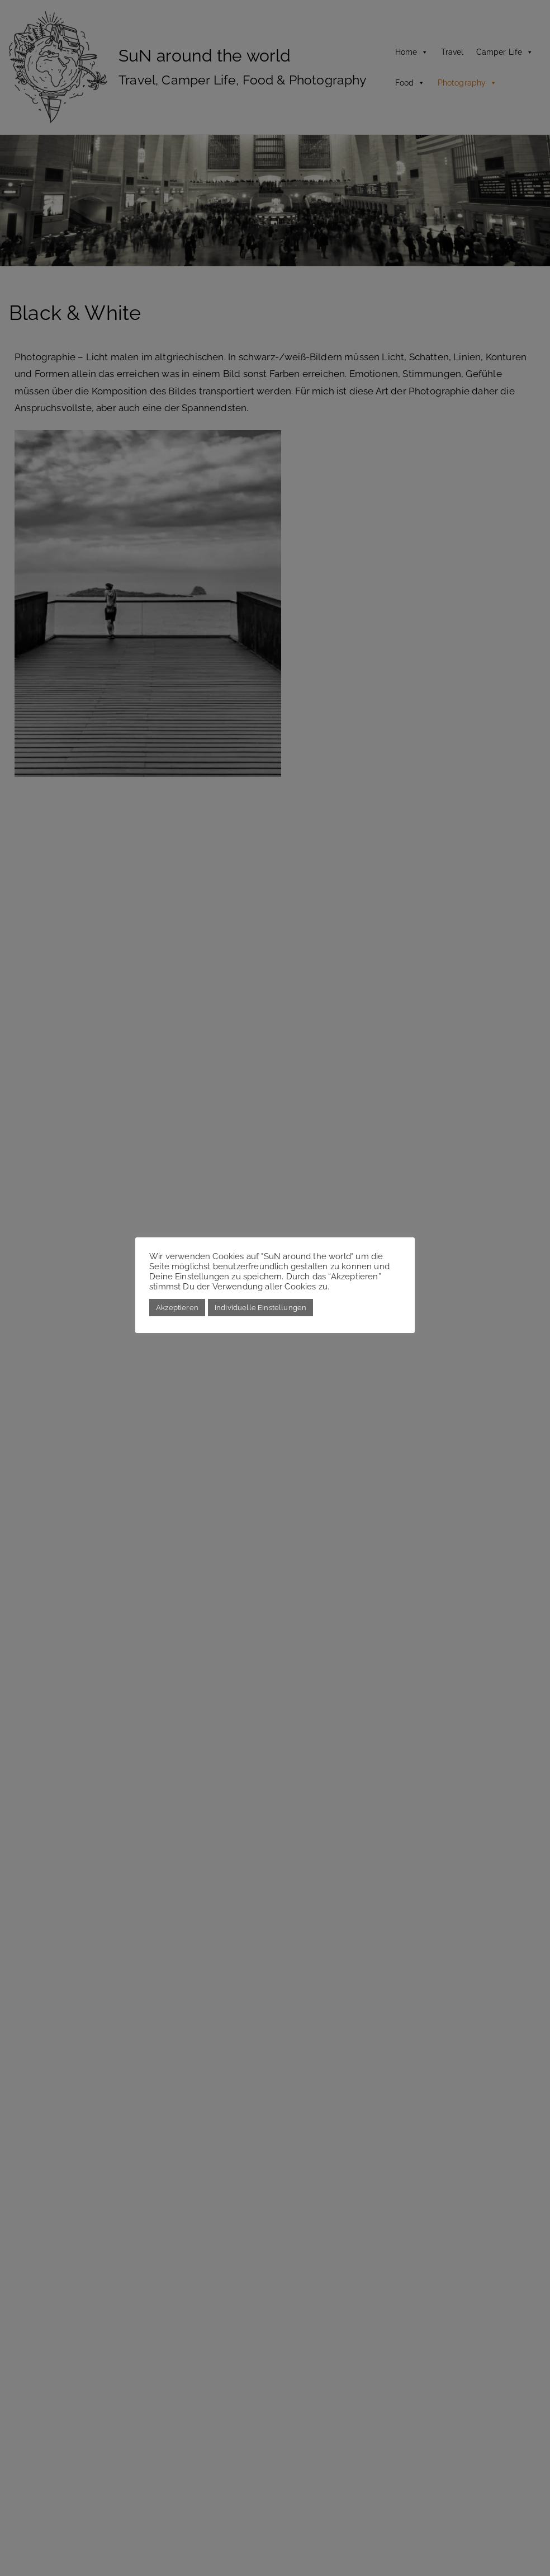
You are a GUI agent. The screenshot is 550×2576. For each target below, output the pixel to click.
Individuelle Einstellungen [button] (260, 1307)
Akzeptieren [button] (177, 1307)
